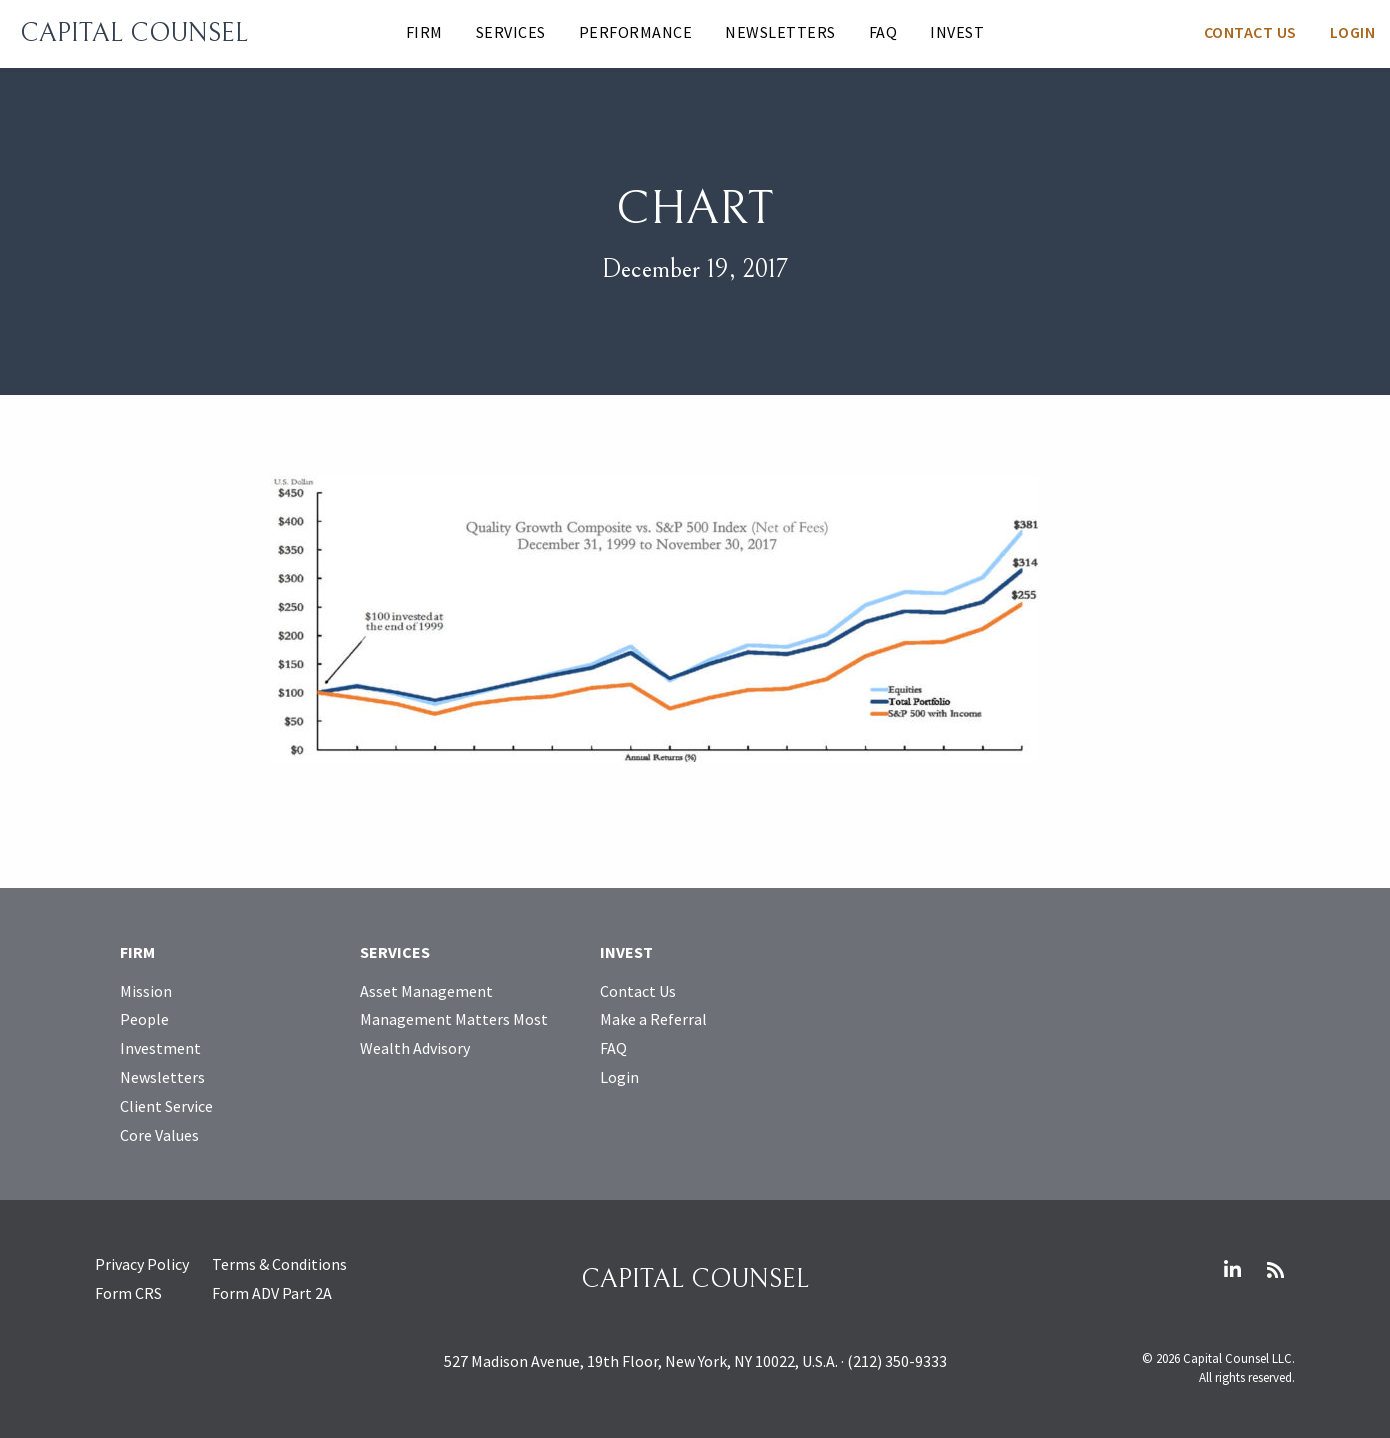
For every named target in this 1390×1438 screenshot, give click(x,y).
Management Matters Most (454, 1019)
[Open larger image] (654, 616)
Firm (424, 32)
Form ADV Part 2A (272, 1293)
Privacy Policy (142, 1264)
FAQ (883, 32)
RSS (1275, 1270)
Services (511, 32)
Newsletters (780, 32)
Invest (957, 32)
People (144, 1019)
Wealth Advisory (415, 1048)
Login (1353, 32)
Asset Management (426, 991)
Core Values (159, 1135)
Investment (160, 1048)
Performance (636, 32)
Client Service (166, 1106)
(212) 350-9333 (897, 1361)
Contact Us (1250, 32)
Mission (146, 991)
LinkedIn (1232, 1270)
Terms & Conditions (279, 1264)
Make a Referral (653, 1019)
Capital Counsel (134, 33)
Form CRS (128, 1293)
